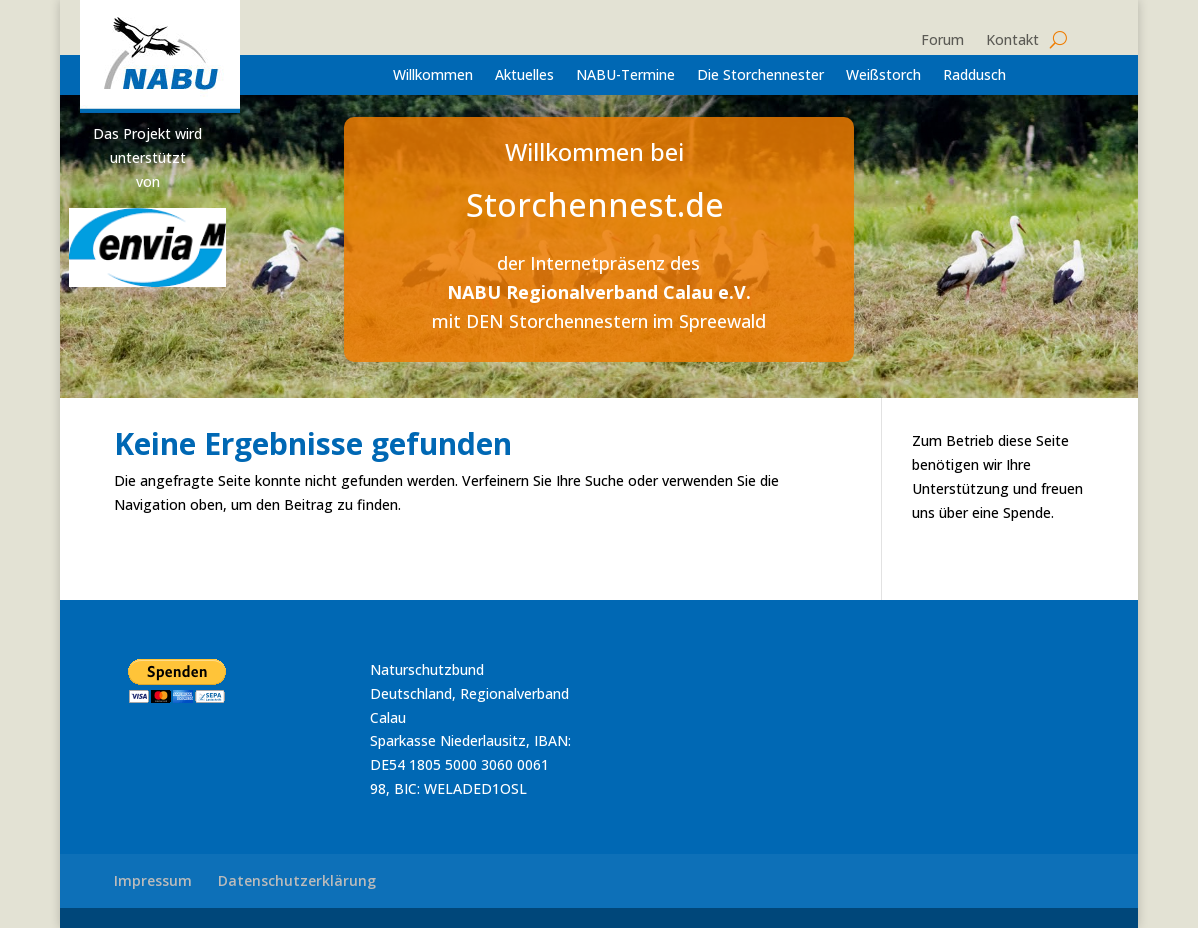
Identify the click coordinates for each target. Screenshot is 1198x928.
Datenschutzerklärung (297, 880)
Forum (942, 41)
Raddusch (974, 76)
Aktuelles (524, 76)
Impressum (153, 880)
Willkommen (433, 76)
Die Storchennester (760, 76)
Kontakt (1012, 41)
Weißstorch (883, 76)
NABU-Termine (625, 76)
